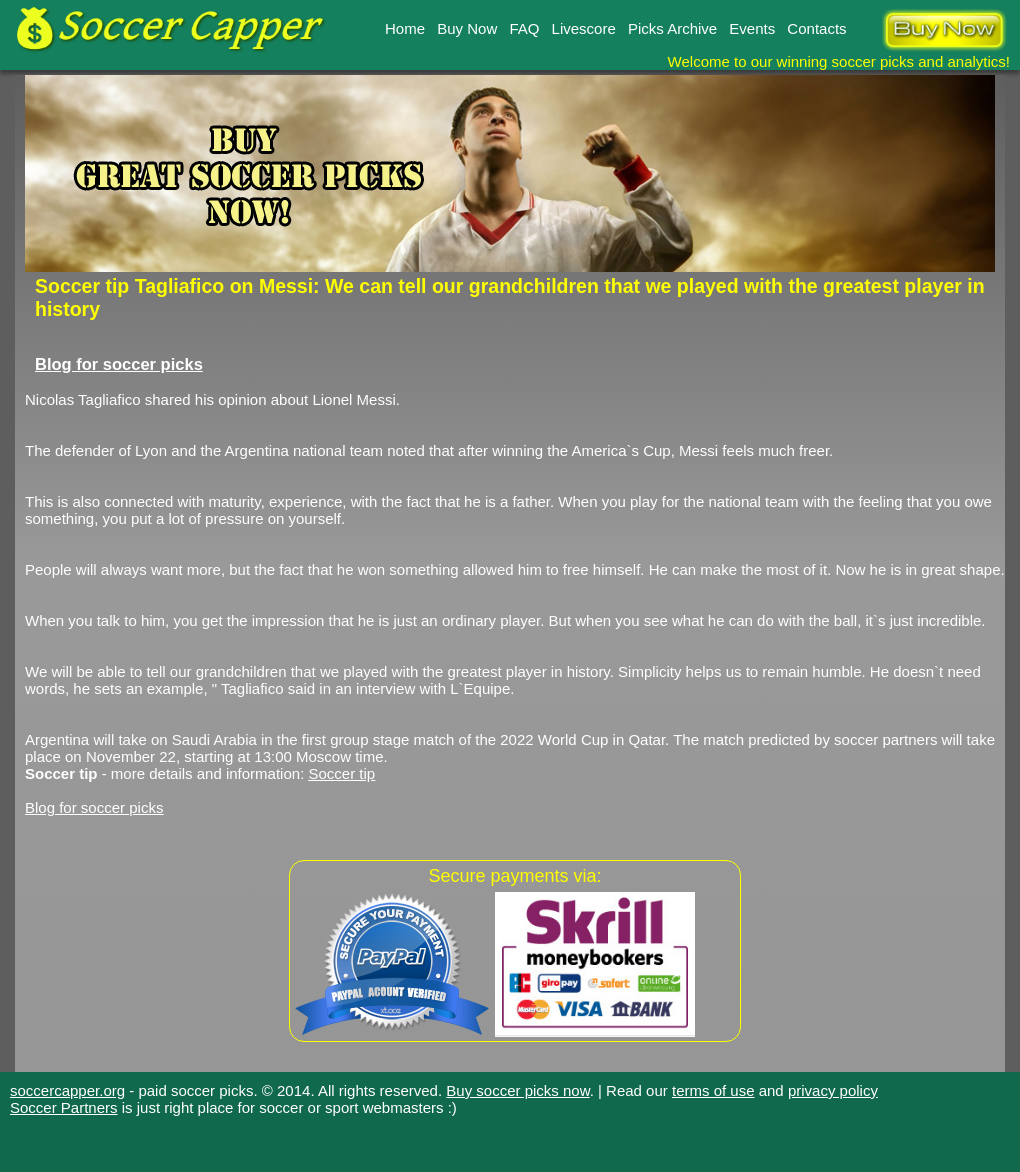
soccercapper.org (67, 1090)
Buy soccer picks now (517, 1090)
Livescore (584, 28)
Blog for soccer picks (119, 364)
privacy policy (833, 1090)
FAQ (524, 28)
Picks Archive (672, 28)
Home (405, 28)
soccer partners (885, 739)
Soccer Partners (64, 1107)
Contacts (816, 28)
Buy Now (467, 28)
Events (752, 28)
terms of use (713, 1090)
